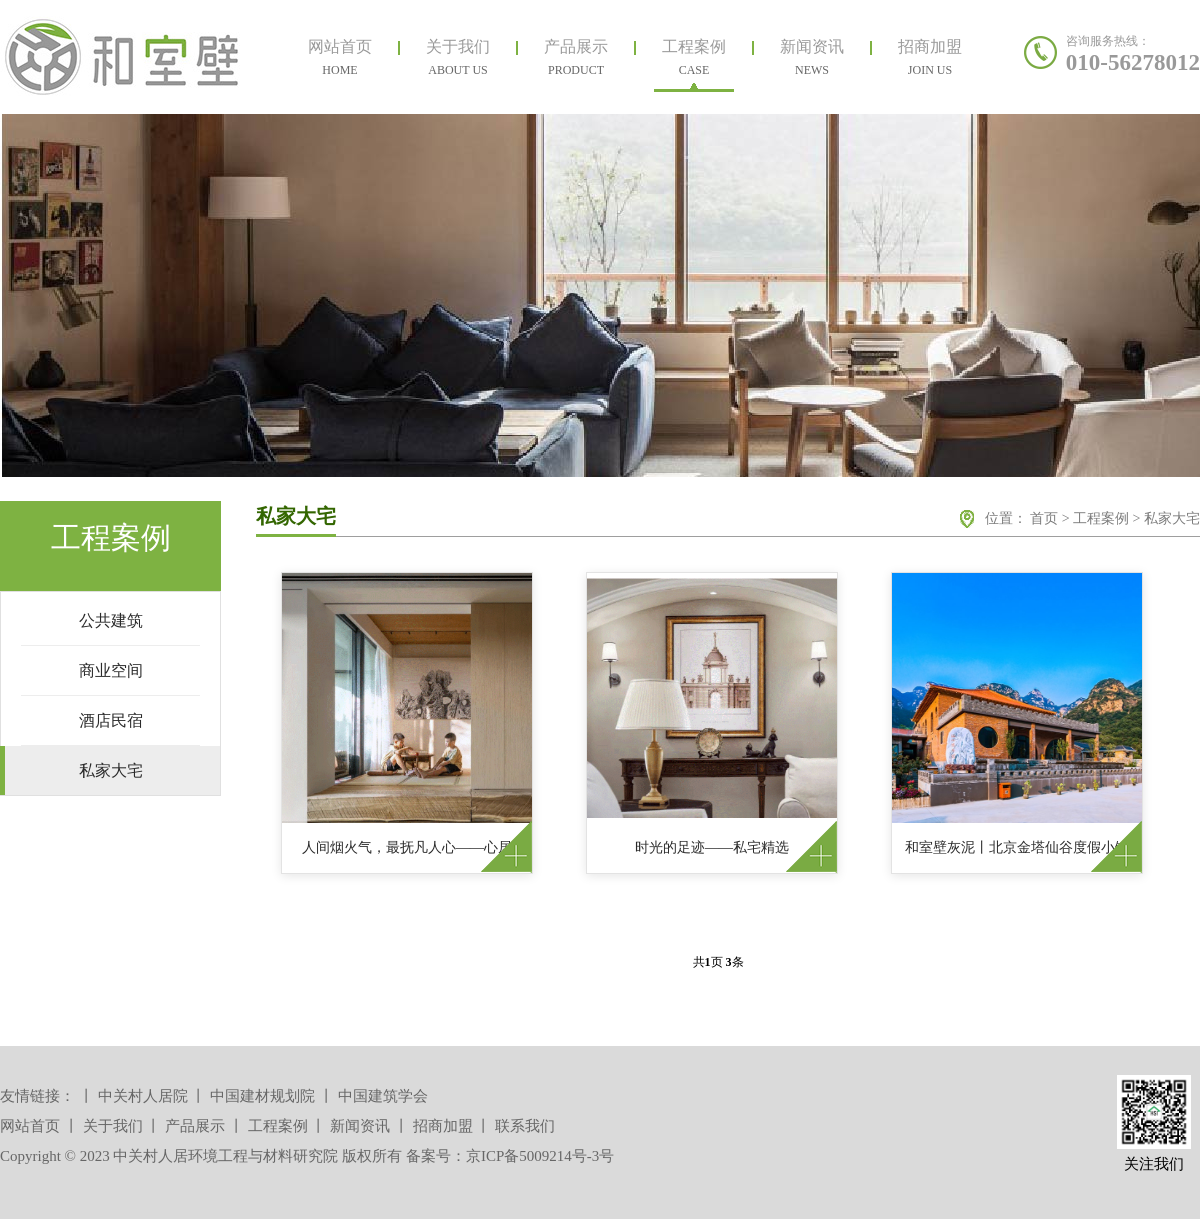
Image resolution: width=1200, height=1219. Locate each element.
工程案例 (1101, 518)
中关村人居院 (143, 1096)
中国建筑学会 (383, 1096)
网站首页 (30, 1126)
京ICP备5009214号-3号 (540, 1156)
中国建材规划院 (262, 1096)
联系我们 (525, 1126)
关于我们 (113, 1126)
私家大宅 (1172, 518)
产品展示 (195, 1126)
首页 (1044, 518)
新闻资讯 (360, 1126)
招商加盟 (443, 1126)
